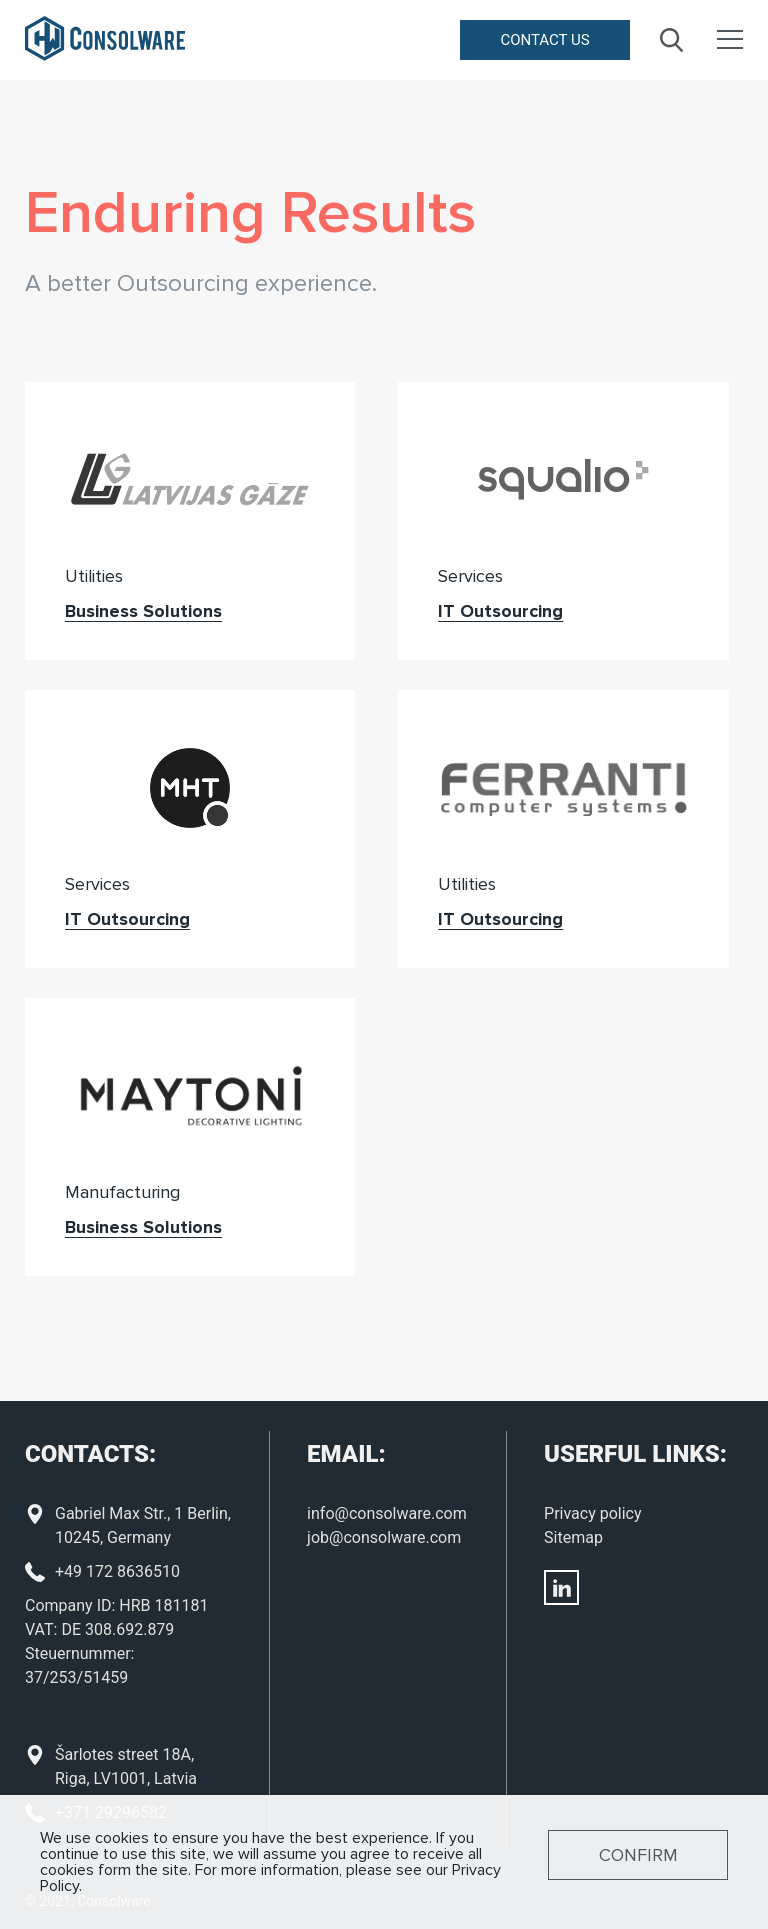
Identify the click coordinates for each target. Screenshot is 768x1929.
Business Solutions (143, 611)
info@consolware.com (387, 1513)
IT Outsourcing (500, 611)
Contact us (544, 40)
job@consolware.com (384, 1537)
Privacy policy (593, 1513)
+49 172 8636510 (117, 1571)
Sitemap (573, 1537)
